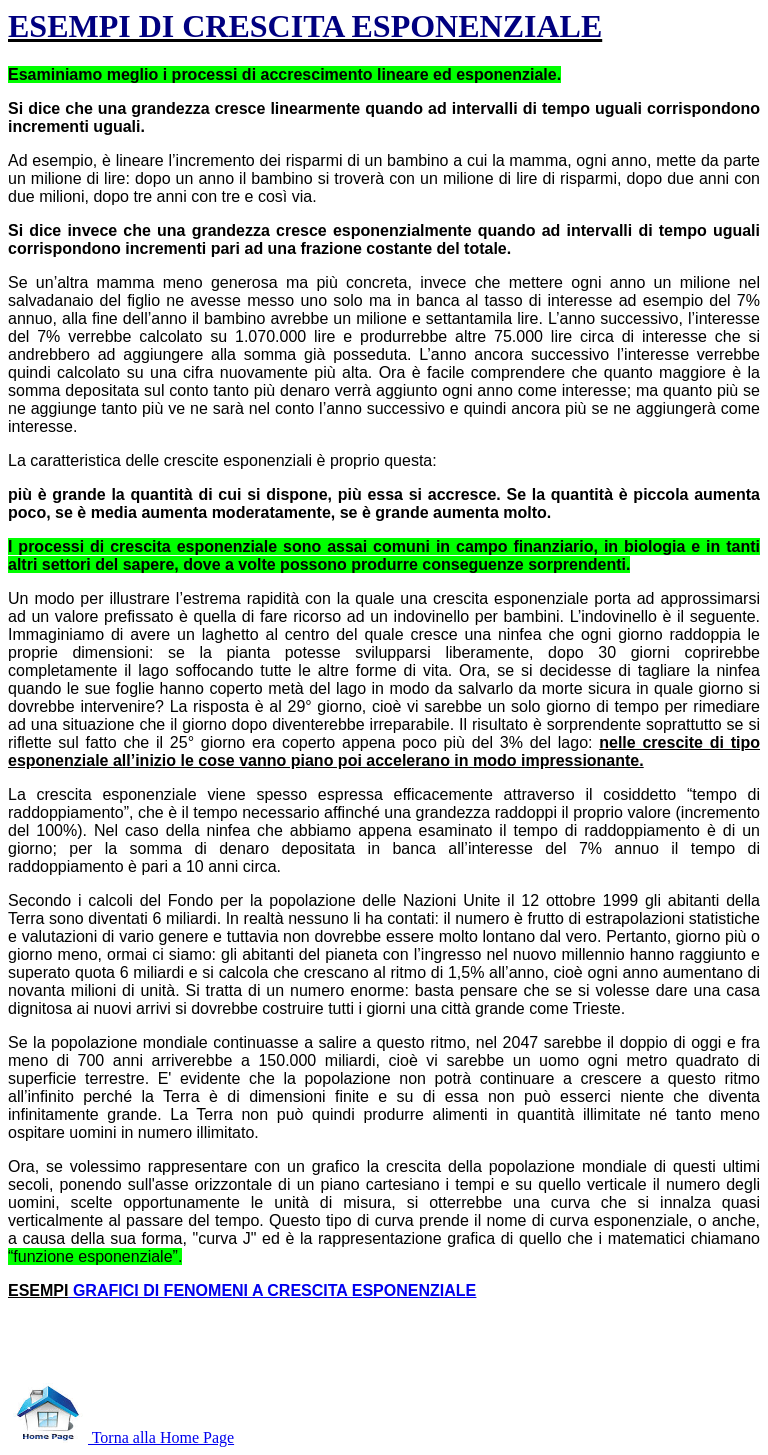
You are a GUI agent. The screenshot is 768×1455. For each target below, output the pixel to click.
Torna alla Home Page (121, 1437)
